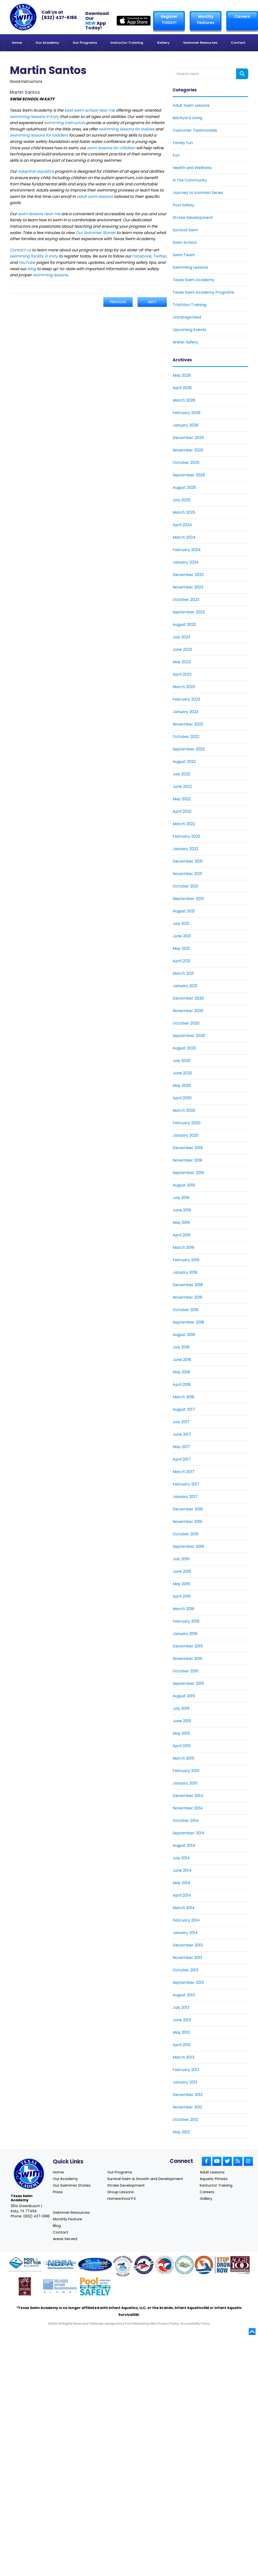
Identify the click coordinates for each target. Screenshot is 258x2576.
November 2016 (187, 1521)
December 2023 (188, 574)
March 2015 (183, 1758)
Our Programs (119, 2172)
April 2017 (182, 1459)
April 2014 (182, 1895)
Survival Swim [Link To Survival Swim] (185, 230)
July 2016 (181, 1559)
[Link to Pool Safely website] (95, 2288)
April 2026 (182, 388)
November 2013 (187, 1957)
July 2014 (181, 1858)
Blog (57, 2226)
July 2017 (181, 1422)
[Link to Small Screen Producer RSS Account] (237, 2161)
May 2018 (181, 1372)
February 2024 (187, 550)
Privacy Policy (168, 2325)
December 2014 (188, 1795)
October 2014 (186, 1820)
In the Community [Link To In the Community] (190, 180)
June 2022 (182, 786)
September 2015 (188, 1683)
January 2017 (185, 1496)
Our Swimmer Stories (72, 2185)
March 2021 (183, 973)
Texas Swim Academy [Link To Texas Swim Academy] (193, 280)
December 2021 (188, 861)
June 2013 (182, 2020)
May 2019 (181, 1222)
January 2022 (185, 849)
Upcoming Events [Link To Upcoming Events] (189, 329)
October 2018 (185, 1310)
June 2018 (182, 1359)
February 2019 (186, 1260)
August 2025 (184, 487)
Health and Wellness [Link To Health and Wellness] (192, 168)
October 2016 (185, 1534)
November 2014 (188, 1808)
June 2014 (182, 1870)
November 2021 (187, 873)
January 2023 (185, 712)
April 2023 (182, 674)
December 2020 (188, 998)
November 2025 (188, 450)
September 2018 (188, 1322)
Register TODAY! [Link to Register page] (169, 19)
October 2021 (185, 886)
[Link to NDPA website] (60, 2266)
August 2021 (184, 911)
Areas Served (65, 2240)
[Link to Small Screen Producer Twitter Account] (227, 2161)
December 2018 (188, 1285)
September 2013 (188, 1982)
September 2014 (188, 1833)
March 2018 (183, 1397)
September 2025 (189, 475)
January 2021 (185, 986)
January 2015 (185, 1783)
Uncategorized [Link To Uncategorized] (187, 317)
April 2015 (182, 1746)
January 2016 (185, 1633)
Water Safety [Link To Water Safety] (185, 342)
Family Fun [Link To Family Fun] (183, 143)
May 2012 (181, 2132)
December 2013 (188, 1945)
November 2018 (187, 1297)
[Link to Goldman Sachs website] (60, 2288)
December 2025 (188, 437)
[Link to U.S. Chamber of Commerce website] (164, 2267)
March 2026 (184, 400)
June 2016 (182, 1571)
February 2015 (186, 1771)
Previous (118, 301)
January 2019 (185, 1272)
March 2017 (183, 1472)
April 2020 (182, 1098)
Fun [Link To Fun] (176, 155)
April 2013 (181, 2045)
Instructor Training (216, 2185)
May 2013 (181, 2032)
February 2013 (186, 2070)
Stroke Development (126, 2185)
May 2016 (181, 1584)
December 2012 (188, 2094)
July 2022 (181, 774)
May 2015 (181, 1733)
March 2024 (184, 537)
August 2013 (184, 1995)
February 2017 (186, 1484)
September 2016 (188, 1546)
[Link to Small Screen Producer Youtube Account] (216, 2161)
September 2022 (189, 749)
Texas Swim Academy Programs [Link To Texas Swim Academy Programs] (203, 292)
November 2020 (188, 1011)
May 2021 (181, 948)
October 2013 (185, 1970)
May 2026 (182, 375)
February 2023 (186, 699)
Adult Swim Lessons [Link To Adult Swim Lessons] (191, 105)
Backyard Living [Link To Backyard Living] (187, 118)
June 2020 (182, 1073)
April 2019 (181, 1235)
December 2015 (188, 1646)
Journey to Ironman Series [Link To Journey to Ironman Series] (198, 192)
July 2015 (181, 1708)
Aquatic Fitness (214, 2178)
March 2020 (184, 1110)
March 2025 (184, 512)
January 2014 (185, 1932)
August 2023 (184, 624)
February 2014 (186, 1920)
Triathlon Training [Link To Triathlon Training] (189, 305)
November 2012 (187, 2107)
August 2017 (184, 1409)
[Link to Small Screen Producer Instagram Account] (248, 2161)
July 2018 (181, 1347)
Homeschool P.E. (122, 2199)
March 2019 (183, 1247)
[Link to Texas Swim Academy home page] (29, 2174)
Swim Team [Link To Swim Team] (184, 255)
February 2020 (186, 1123)
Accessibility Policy (195, 2325)
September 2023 (189, 612)
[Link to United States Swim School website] (122, 2268)
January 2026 (185, 425)
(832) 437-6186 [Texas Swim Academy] (59, 17)
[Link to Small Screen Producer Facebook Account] (206, 2161)
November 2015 (187, 1658)
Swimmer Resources (71, 2213)
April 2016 (182, 1596)
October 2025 (186, 462)
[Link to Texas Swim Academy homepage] (23, 17)
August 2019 (184, 1185)
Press (58, 2192)
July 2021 (181, 923)
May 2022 (182, 799)
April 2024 (182, 525)
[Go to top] (252, 2333)
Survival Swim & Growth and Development (145, 2178)
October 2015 (185, 1671)
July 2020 (181, 1060)
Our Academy (65, 2178)
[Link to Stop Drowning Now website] (218, 2267)
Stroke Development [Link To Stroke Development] (193, 217)
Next (152, 301)
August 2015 (184, 1696)
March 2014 (184, 1908)
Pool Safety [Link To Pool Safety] (183, 205)
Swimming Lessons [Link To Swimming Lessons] (190, 267)
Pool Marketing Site (140, 2325)
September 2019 (188, 1173)
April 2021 (181, 961)
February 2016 (186, 1621)
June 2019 (182, 1210)
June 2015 (182, 1721)
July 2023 (181, 637)
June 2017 (182, 1434)
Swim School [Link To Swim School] (185, 242)
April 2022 (182, 811)
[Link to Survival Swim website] (95, 2266)
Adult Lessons (212, 2172)
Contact (61, 2233)
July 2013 (181, 2007)
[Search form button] (242, 73)
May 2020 (182, 1085)
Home (58, 2172)
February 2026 (186, 413)
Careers (242, 16)
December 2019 (188, 1148)
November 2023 (188, 587)
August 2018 (184, 1334)
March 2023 (184, 687)
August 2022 (184, 761)
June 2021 (182, 936)
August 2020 (184, 1048)
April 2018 (182, 1384)
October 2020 (186, 1023)
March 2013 (183, 2057)
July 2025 (181, 500)
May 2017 (181, 1447)
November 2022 (188, 724)
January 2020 (185, 1135)
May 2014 (181, 1883)
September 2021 (188, 898)
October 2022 (186, 736)
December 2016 (188, 1509)
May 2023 (182, 662)
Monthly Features (205, 19)
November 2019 (187, 1160)
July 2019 (181, 1197)
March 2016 (183, 1609)
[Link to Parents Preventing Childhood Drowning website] (184, 2267)
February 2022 (186, 836)
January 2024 (186, 562)
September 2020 (189, 1035)
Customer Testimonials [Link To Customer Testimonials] (195, 130)
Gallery (206, 2199)
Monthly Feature (67, 2219)
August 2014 (184, 1845)
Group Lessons (120, 2192)
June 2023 (182, 649)
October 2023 (186, 599)
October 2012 (185, 2119)
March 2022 (184, 824)
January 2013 (185, 2082)
